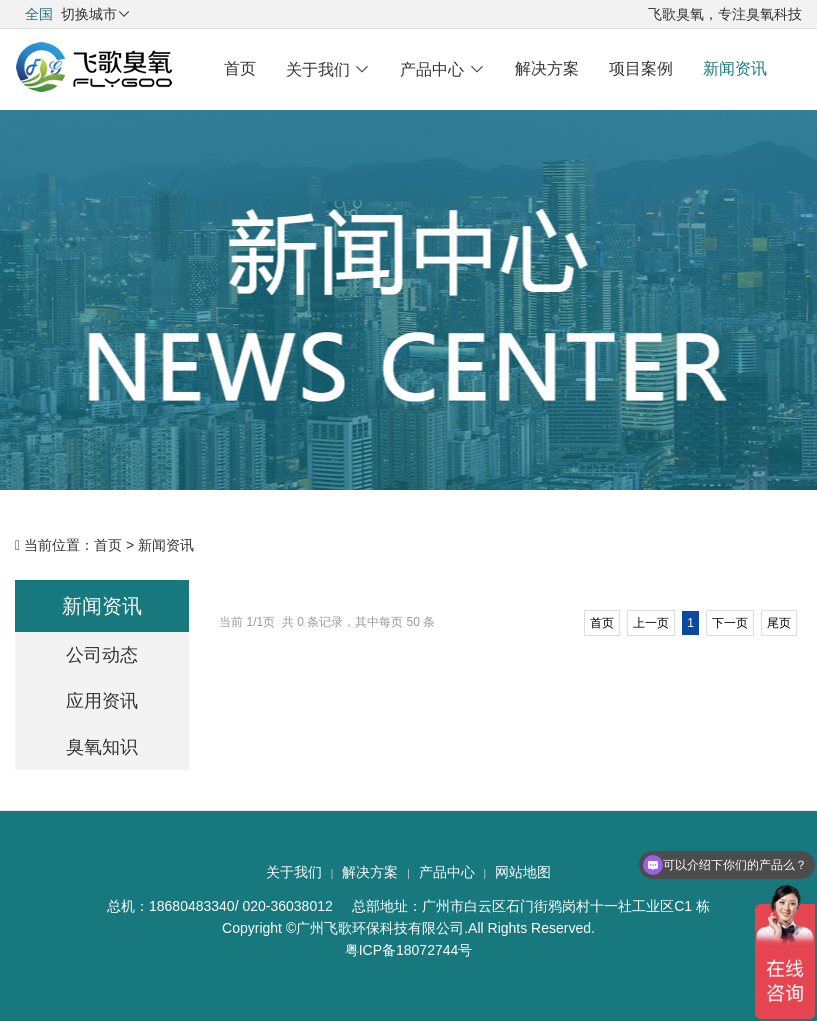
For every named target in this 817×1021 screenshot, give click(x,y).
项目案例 (641, 68)
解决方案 (547, 68)
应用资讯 (102, 701)
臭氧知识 (102, 747)
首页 (240, 68)
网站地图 (523, 872)
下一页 (730, 623)
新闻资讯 (735, 68)
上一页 (651, 623)
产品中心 (442, 69)
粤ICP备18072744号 (409, 950)
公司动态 (102, 655)
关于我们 (328, 69)
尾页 (779, 623)
